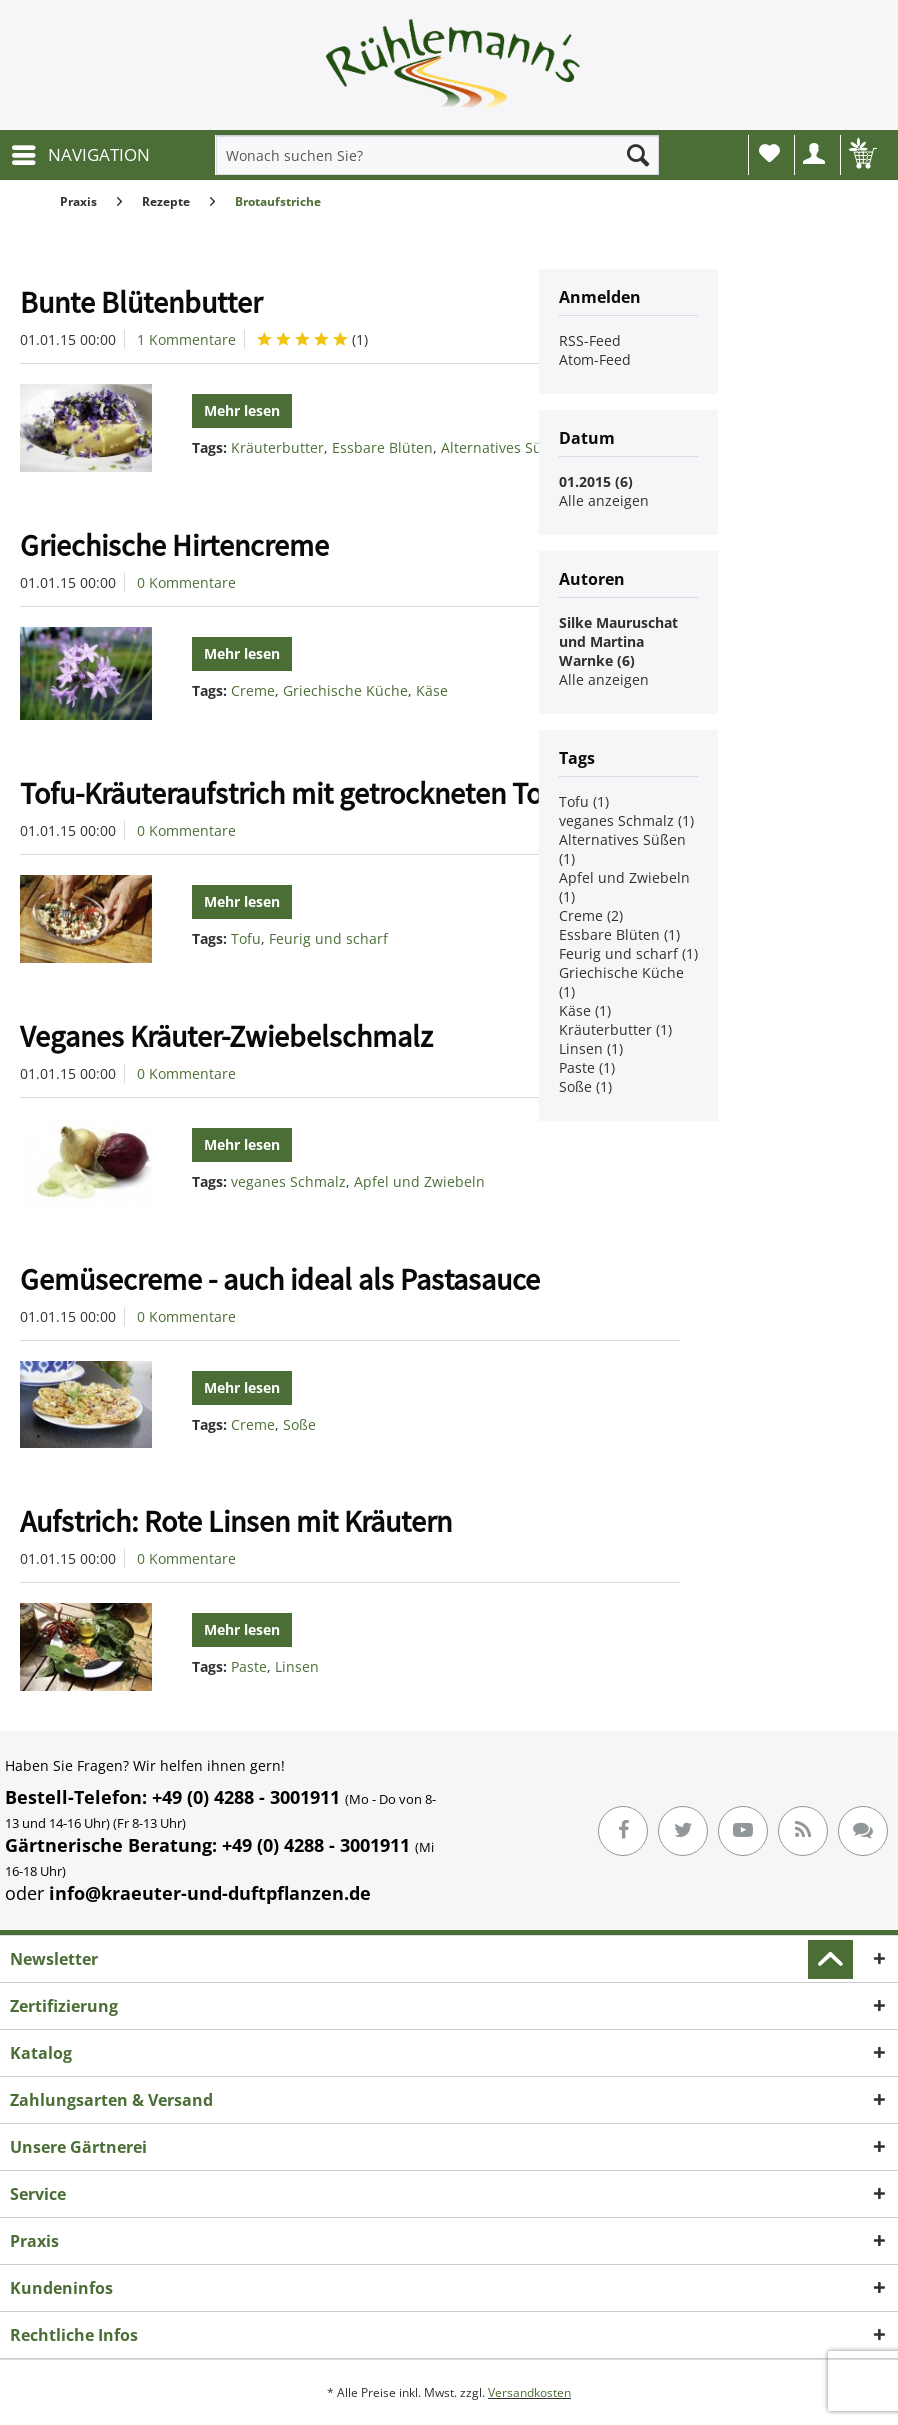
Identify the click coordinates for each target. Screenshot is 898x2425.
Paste (249, 1666)
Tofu (246, 938)
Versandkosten (529, 2392)
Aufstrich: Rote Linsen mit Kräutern (236, 1521)
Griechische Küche (345, 690)
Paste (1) (587, 1067)
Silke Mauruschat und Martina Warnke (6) (618, 641)
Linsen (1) (591, 1048)
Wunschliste (769, 153)
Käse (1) (585, 1010)
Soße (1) (585, 1086)
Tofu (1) (584, 801)
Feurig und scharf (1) (628, 953)
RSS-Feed (590, 340)
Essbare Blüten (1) (619, 934)
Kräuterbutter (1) (615, 1029)
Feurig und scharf (328, 938)
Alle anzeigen (604, 500)
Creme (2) (591, 915)
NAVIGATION (81, 152)
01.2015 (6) (596, 481)
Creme (253, 690)
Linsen (297, 1666)
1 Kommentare (186, 339)
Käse (432, 690)
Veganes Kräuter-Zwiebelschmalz (226, 1036)
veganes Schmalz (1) (626, 820)
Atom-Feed (595, 359)
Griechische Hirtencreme (174, 545)
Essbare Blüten (382, 447)
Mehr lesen (242, 410)
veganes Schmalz (288, 1181)
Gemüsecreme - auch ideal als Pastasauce (280, 1279)
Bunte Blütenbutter (141, 302)
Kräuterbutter (277, 447)
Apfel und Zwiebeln (419, 1181)
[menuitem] (80, 155)
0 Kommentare (186, 582)
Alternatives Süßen (504, 447)
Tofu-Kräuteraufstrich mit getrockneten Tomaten (321, 793)
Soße (299, 1424)
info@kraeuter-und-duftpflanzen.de (210, 1893)
